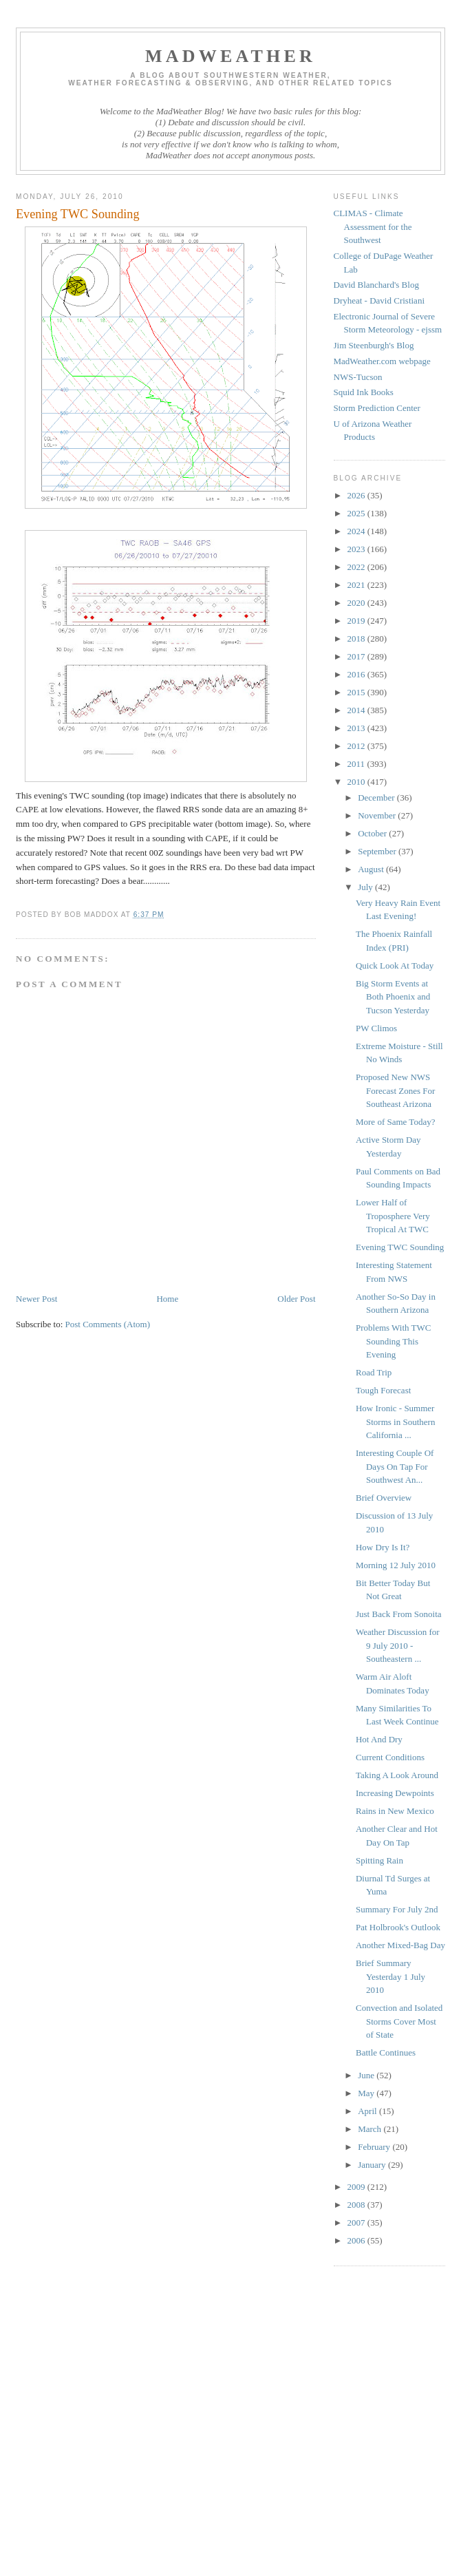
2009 (357, 2187)
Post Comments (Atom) (108, 1324)
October (373, 833)
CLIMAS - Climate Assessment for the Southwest (373, 226)
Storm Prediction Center (377, 408)
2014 (357, 710)
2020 (357, 603)
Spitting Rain (379, 1860)
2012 (357, 746)
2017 (357, 656)
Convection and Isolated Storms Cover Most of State (399, 2021)
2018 (357, 638)
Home (167, 1299)
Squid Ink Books (364, 392)
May (367, 2093)
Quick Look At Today (394, 965)
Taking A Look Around (397, 1775)
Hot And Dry (379, 1739)
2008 (357, 2204)
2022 (357, 567)
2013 (357, 728)
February (375, 2147)
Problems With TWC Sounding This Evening (393, 1341)
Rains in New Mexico (395, 1811)
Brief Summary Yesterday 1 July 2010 (390, 1976)
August (372, 869)
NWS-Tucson (358, 377)
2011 (357, 764)
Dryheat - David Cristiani (379, 300)
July (366, 887)
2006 (357, 2240)
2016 (357, 674)
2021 (357, 585)
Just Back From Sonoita (399, 1614)
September (378, 851)
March (370, 2129)
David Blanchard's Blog (376, 284)
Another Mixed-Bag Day (400, 1945)
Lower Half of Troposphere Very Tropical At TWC (393, 1215)
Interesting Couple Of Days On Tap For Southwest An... (394, 1466)
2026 (357, 495)
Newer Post (36, 1299)
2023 (357, 549)
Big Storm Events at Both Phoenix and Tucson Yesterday (393, 996)
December (377, 797)
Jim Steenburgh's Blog (374, 345)
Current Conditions (390, 1757)
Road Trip (374, 1372)
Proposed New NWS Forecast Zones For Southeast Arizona (395, 1090)
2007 (357, 2222)
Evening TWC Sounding (400, 1247)
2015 (357, 692)
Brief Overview (383, 1497)
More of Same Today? (395, 1122)
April (368, 2111)
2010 (357, 782)
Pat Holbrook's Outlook (398, 1927)
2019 (357, 620)
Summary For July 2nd (397, 1909)
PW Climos (376, 1028)
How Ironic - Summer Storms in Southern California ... (395, 1421)
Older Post (296, 1299)
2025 (357, 513)
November (378, 815)
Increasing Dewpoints (395, 1793)
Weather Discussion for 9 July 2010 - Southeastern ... (398, 1645)
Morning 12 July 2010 (396, 1565)
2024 (357, 531)
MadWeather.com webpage (382, 361)
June (367, 2075)
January (373, 2165)
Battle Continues (386, 2052)
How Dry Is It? (382, 1547)
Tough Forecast (383, 1390)
